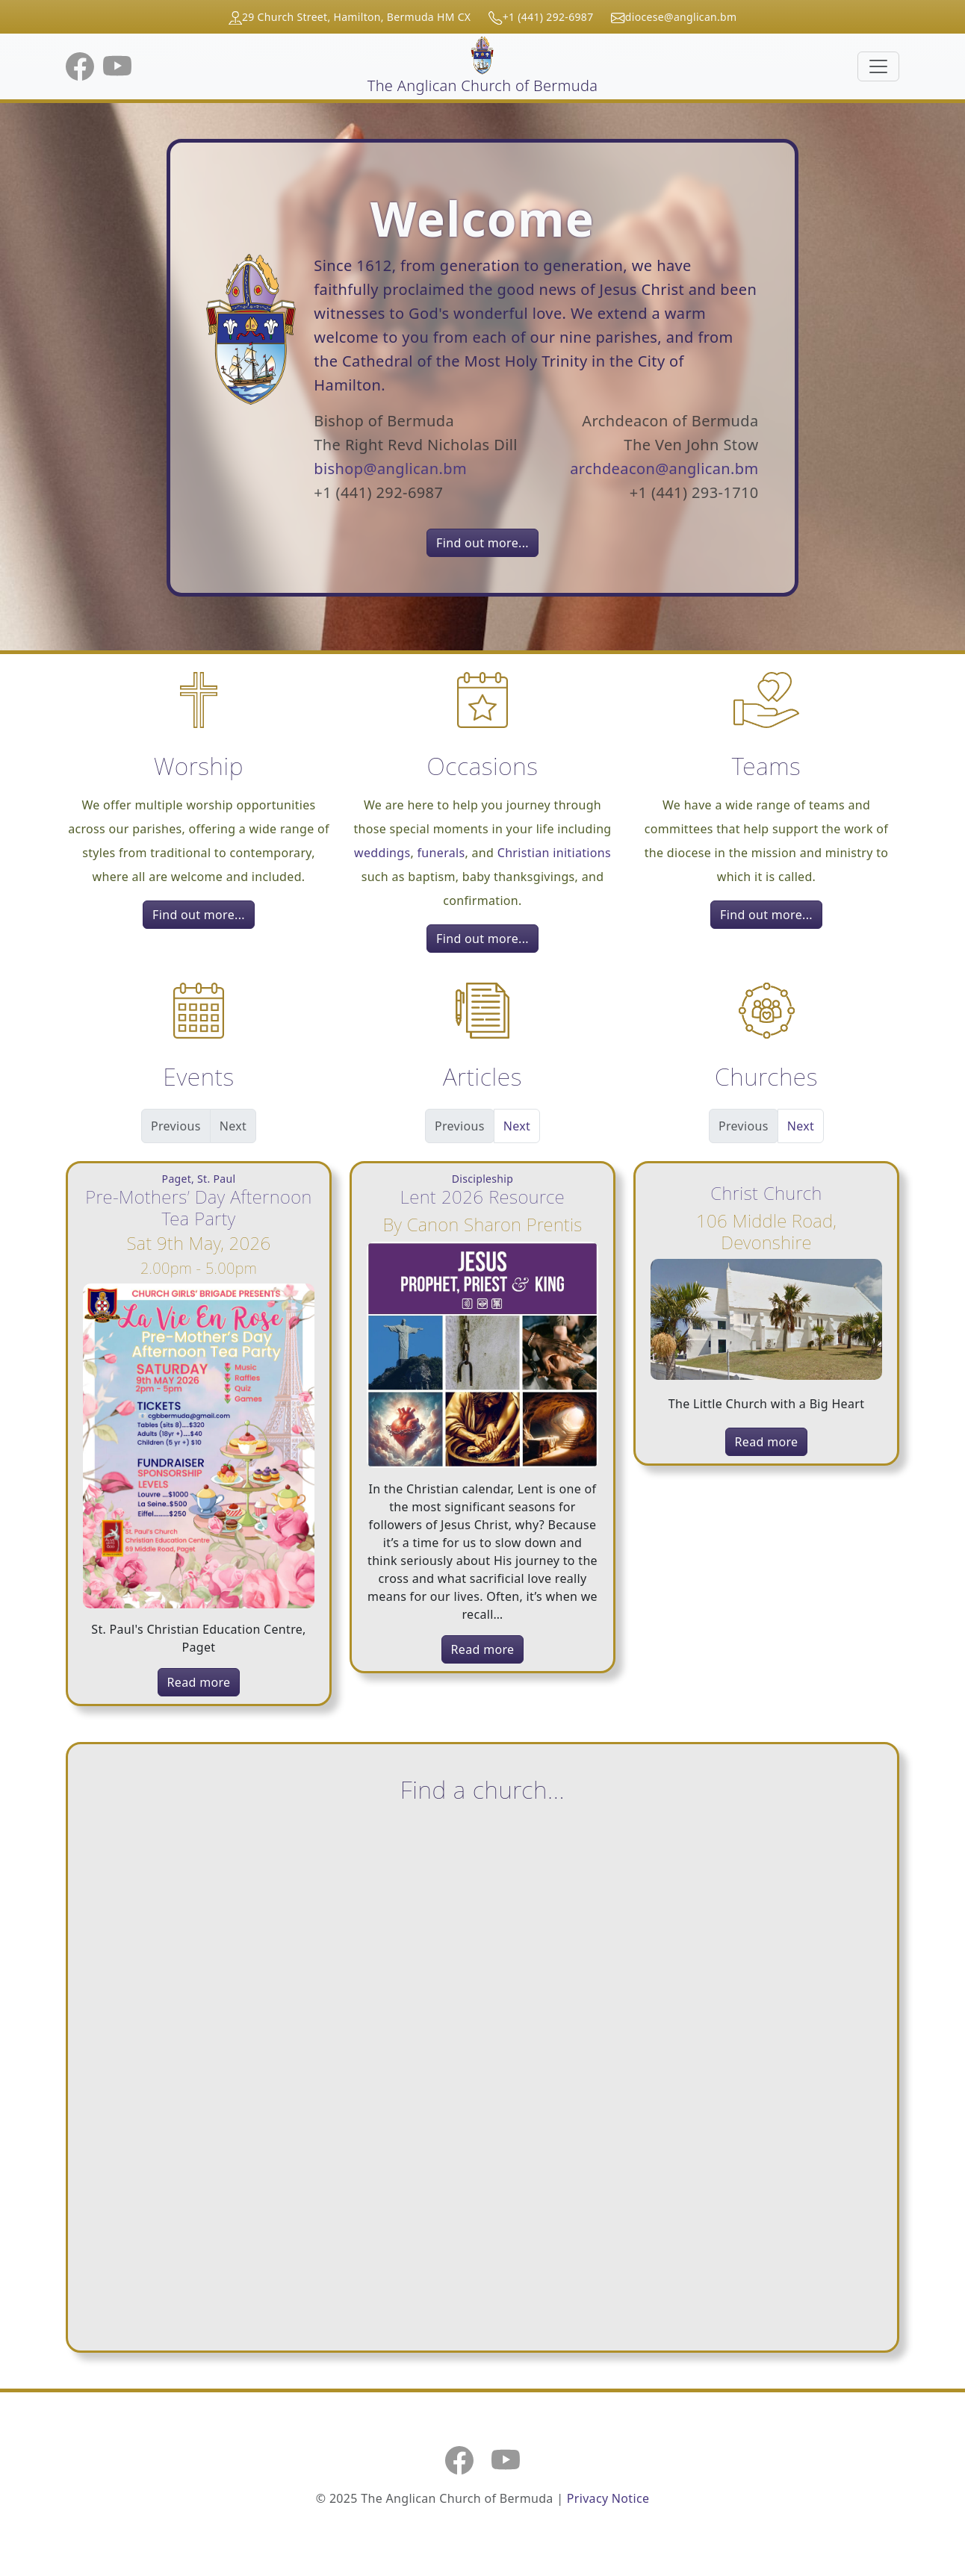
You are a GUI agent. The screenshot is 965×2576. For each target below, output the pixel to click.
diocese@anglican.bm (681, 17)
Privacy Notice (608, 2498)
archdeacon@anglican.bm (664, 468)
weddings (382, 852)
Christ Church (766, 1192)
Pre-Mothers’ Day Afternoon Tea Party (198, 1207)
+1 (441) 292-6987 (548, 17)
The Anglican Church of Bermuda (482, 66)
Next (516, 1126)
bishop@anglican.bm (390, 468)
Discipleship (482, 1179)
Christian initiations (554, 852)
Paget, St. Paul (199, 1179)
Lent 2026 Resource (482, 1196)
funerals (441, 852)
